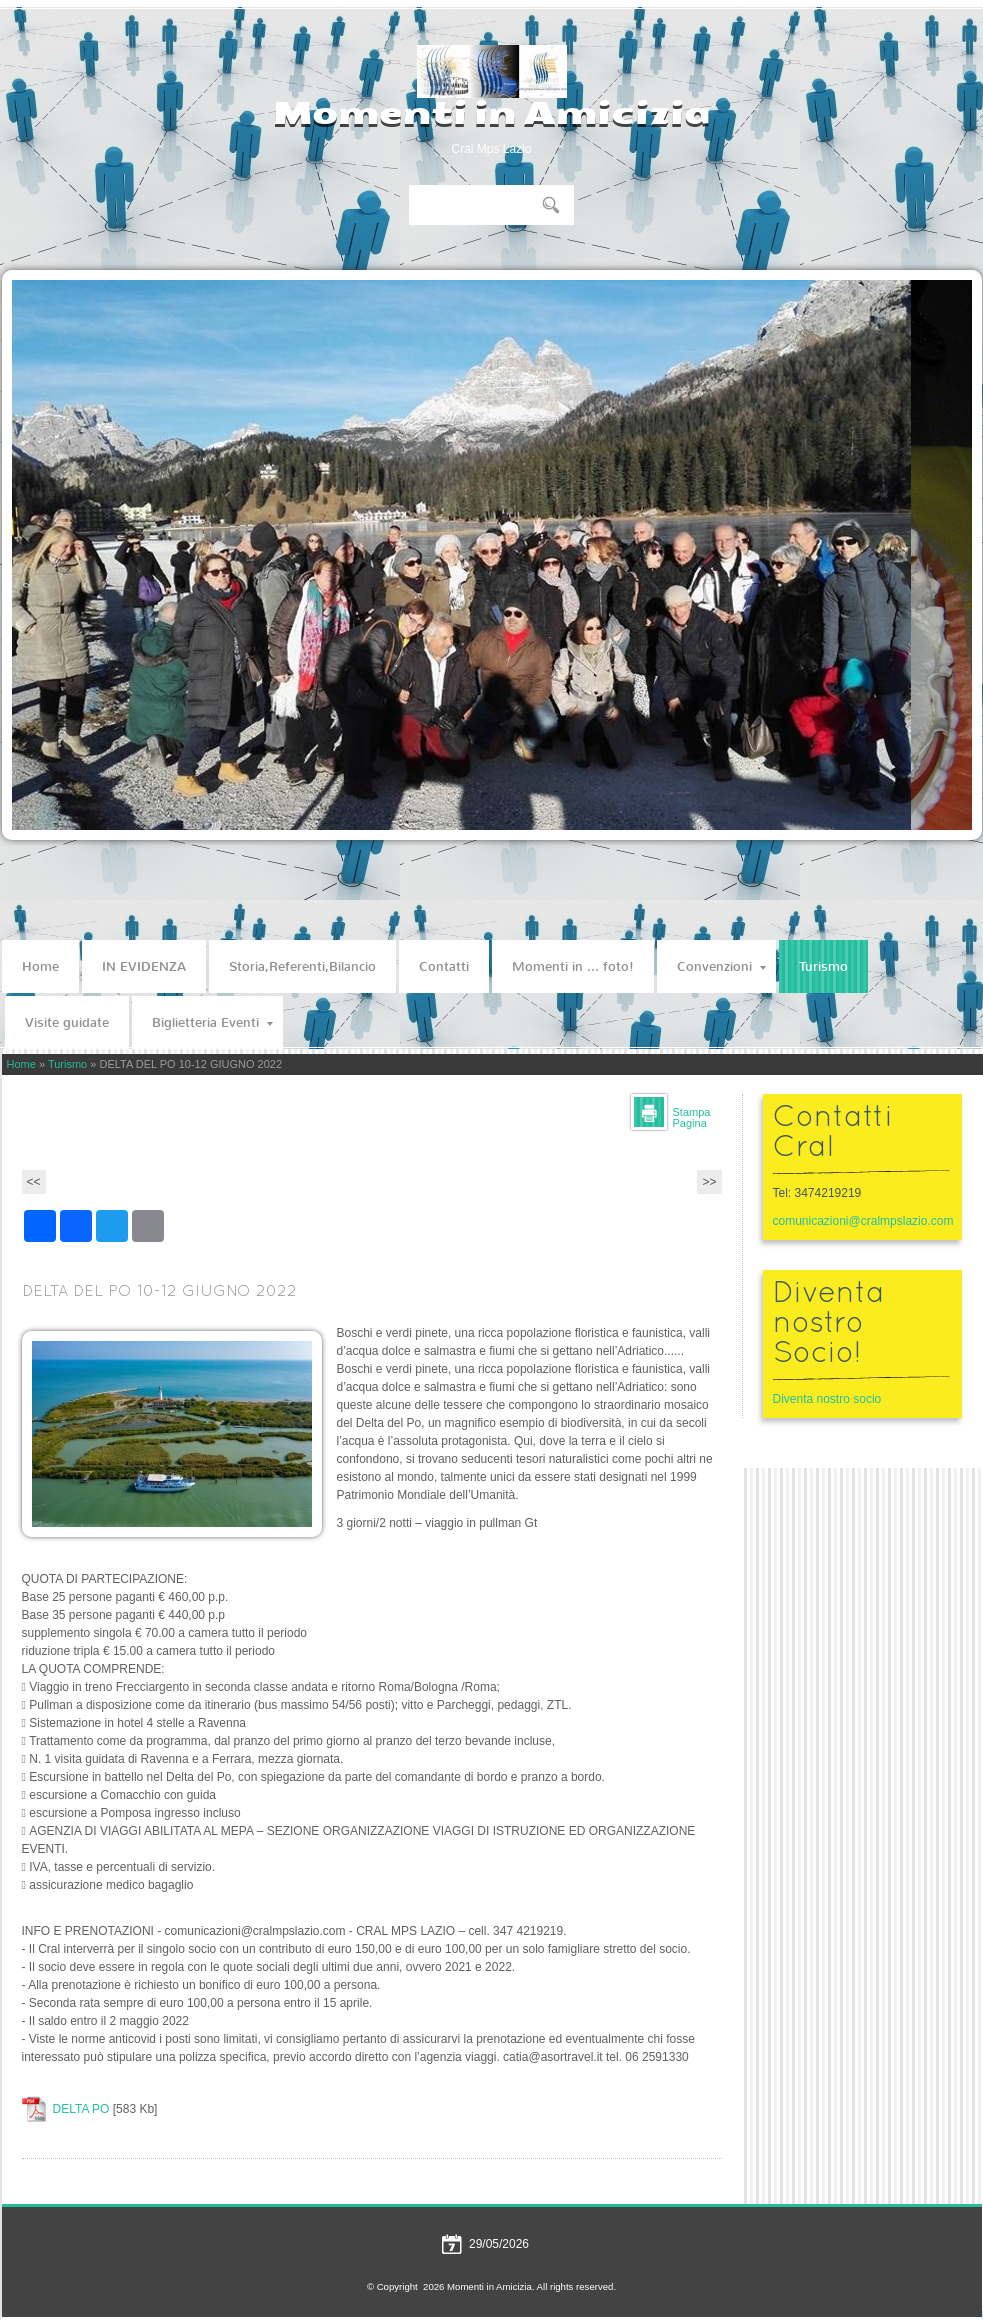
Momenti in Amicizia (491, 113)
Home (40, 966)
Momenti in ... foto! (573, 966)
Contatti (444, 966)
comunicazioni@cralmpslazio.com (862, 1221)
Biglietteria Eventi (212, 1022)
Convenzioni (721, 966)
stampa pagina (692, 1117)
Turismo (823, 966)
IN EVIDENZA (144, 966)
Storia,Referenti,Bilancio (302, 966)
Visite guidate (67, 1022)
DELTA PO (81, 2109)
